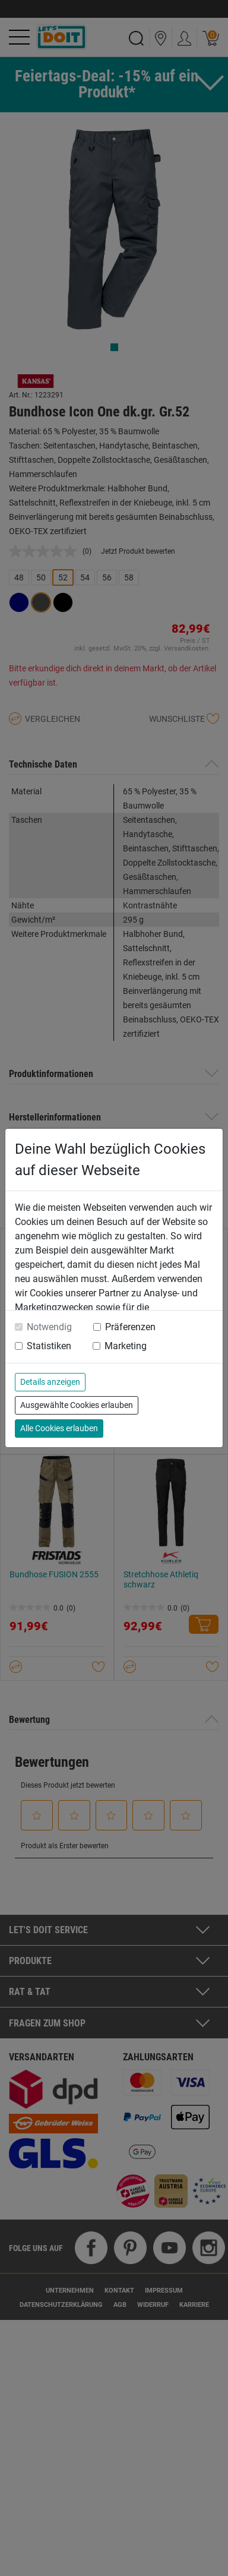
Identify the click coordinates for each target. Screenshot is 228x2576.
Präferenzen (130, 1327)
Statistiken (49, 1346)
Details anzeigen (50, 1382)
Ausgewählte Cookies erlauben (76, 1405)
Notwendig (49, 1327)
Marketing (125, 1346)
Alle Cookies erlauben (59, 1428)
